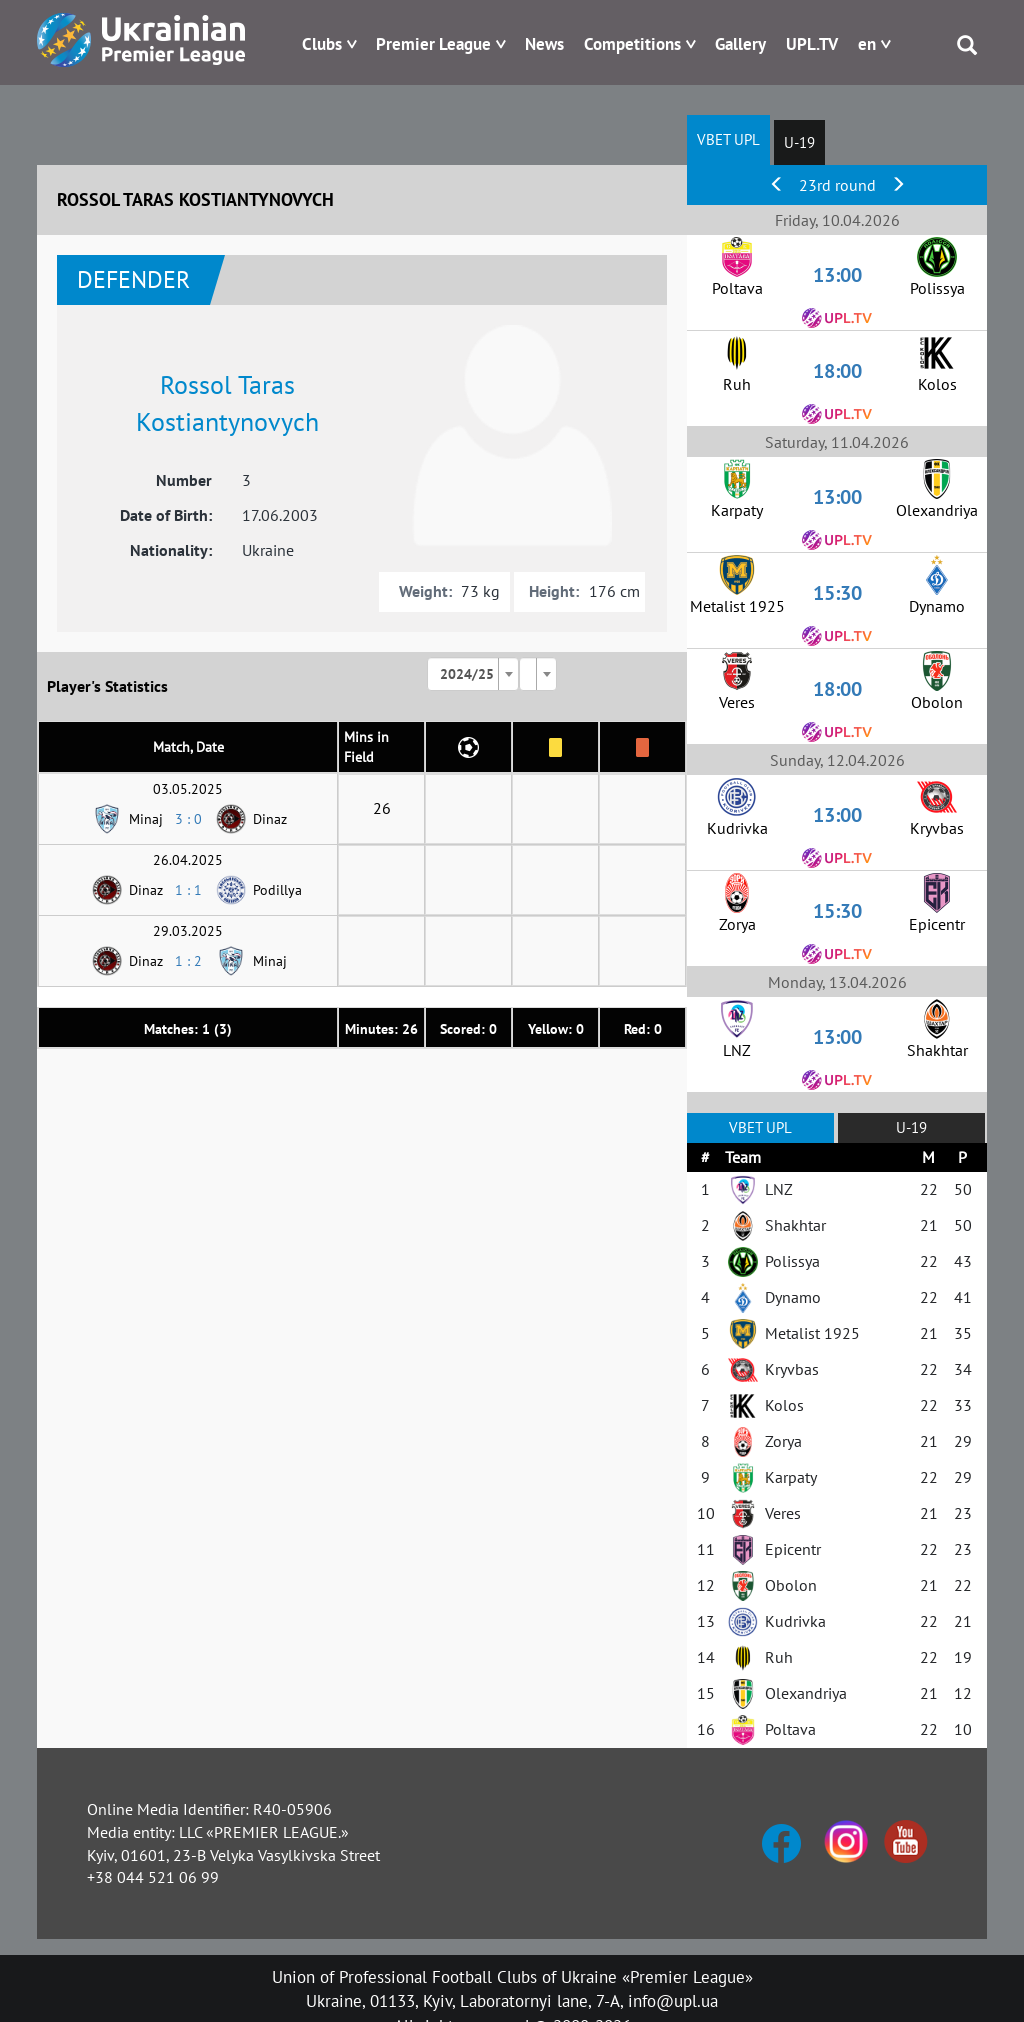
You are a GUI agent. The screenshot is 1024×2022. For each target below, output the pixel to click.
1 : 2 (188, 961)
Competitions (632, 44)
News (544, 44)
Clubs (322, 44)
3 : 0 (188, 819)
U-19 (799, 142)
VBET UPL (728, 139)
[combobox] (473, 674)
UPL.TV (812, 44)
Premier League (433, 44)
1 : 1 (188, 890)
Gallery (740, 44)
